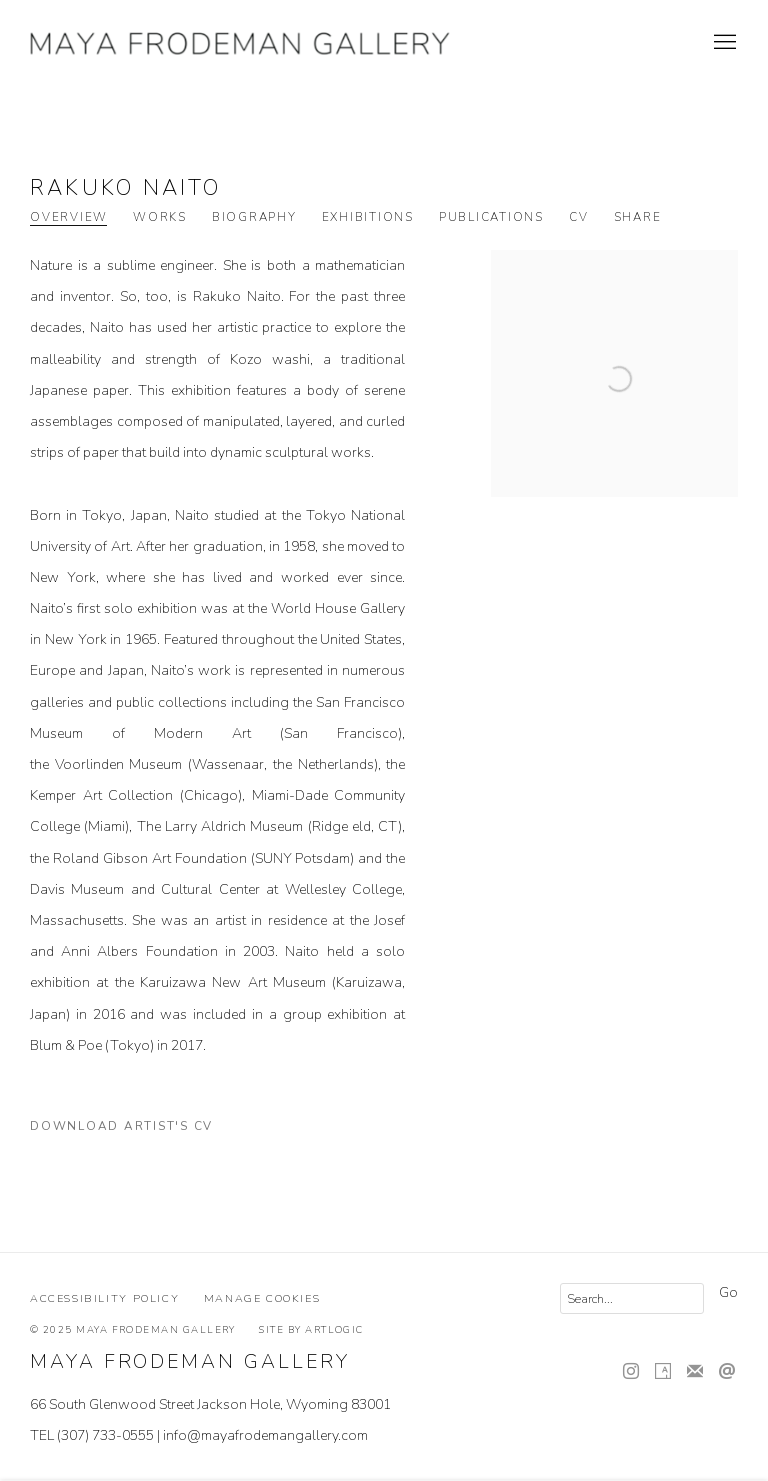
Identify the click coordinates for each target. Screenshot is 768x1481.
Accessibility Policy (104, 1298)
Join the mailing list (695, 1372)
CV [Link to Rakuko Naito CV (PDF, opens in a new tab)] (579, 217)
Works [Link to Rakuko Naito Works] (160, 217)
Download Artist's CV (134, 1130)
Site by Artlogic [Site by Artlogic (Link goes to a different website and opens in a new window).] (311, 1329)
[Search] (632, 1298)
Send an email (727, 1372)
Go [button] (728, 1292)
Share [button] (638, 217)
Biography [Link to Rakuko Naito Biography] (254, 217)
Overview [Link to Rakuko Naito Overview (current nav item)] (69, 217)
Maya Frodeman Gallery (240, 43)
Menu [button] (723, 43)
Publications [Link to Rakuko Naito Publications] (491, 217)
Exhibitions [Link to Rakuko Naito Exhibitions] (368, 217)
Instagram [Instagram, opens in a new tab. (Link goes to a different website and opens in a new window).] (631, 1372)
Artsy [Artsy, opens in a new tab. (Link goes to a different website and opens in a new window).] (663, 1372)
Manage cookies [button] (262, 1298)
